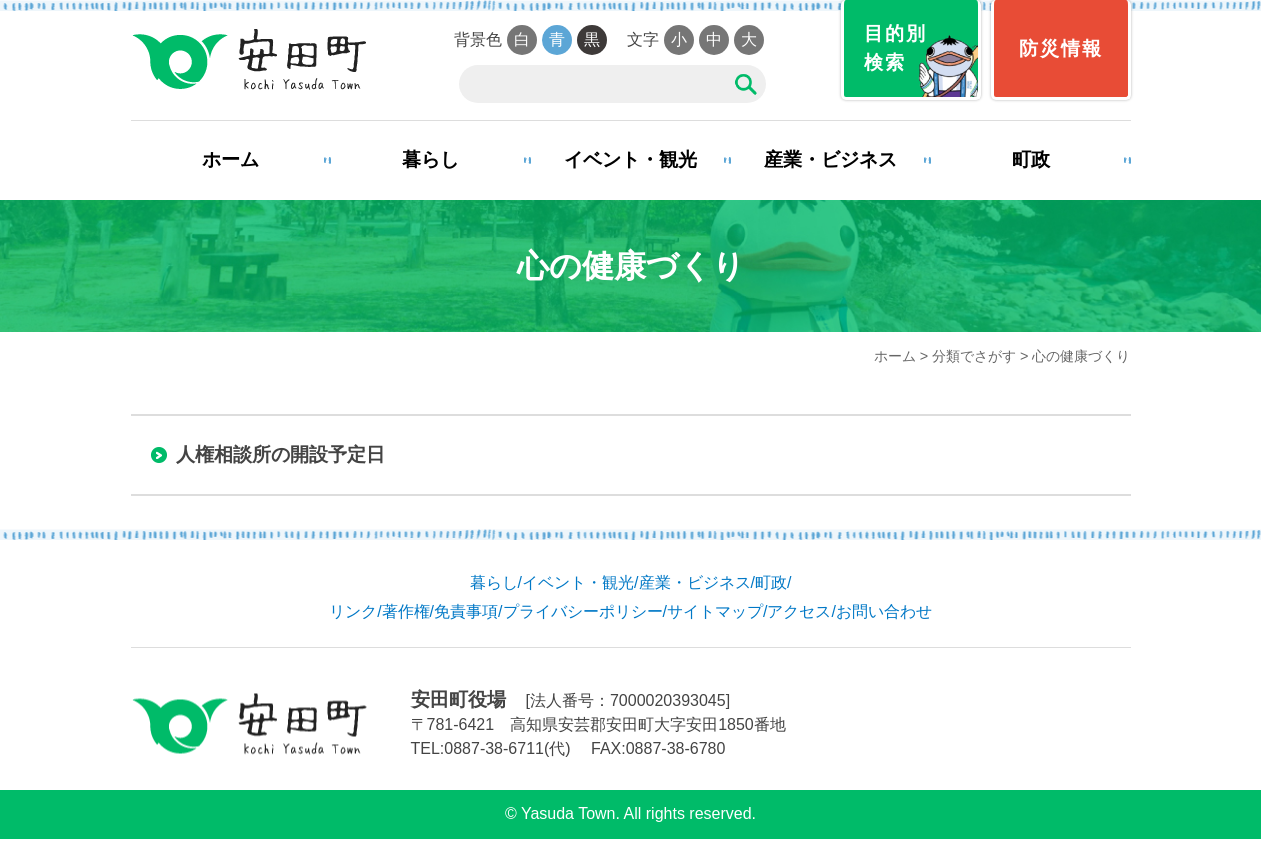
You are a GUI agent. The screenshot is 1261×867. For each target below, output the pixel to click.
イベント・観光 (630, 159)
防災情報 (1061, 48)
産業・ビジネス (830, 159)
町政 (1031, 159)
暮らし (430, 159)
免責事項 (466, 611)
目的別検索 (895, 48)
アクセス (799, 611)
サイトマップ (715, 611)
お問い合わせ (884, 611)
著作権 (406, 611)
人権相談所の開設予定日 (280, 454)
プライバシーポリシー (583, 611)
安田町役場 (248, 60)
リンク (353, 611)
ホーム (230, 159)
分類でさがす (974, 356)
